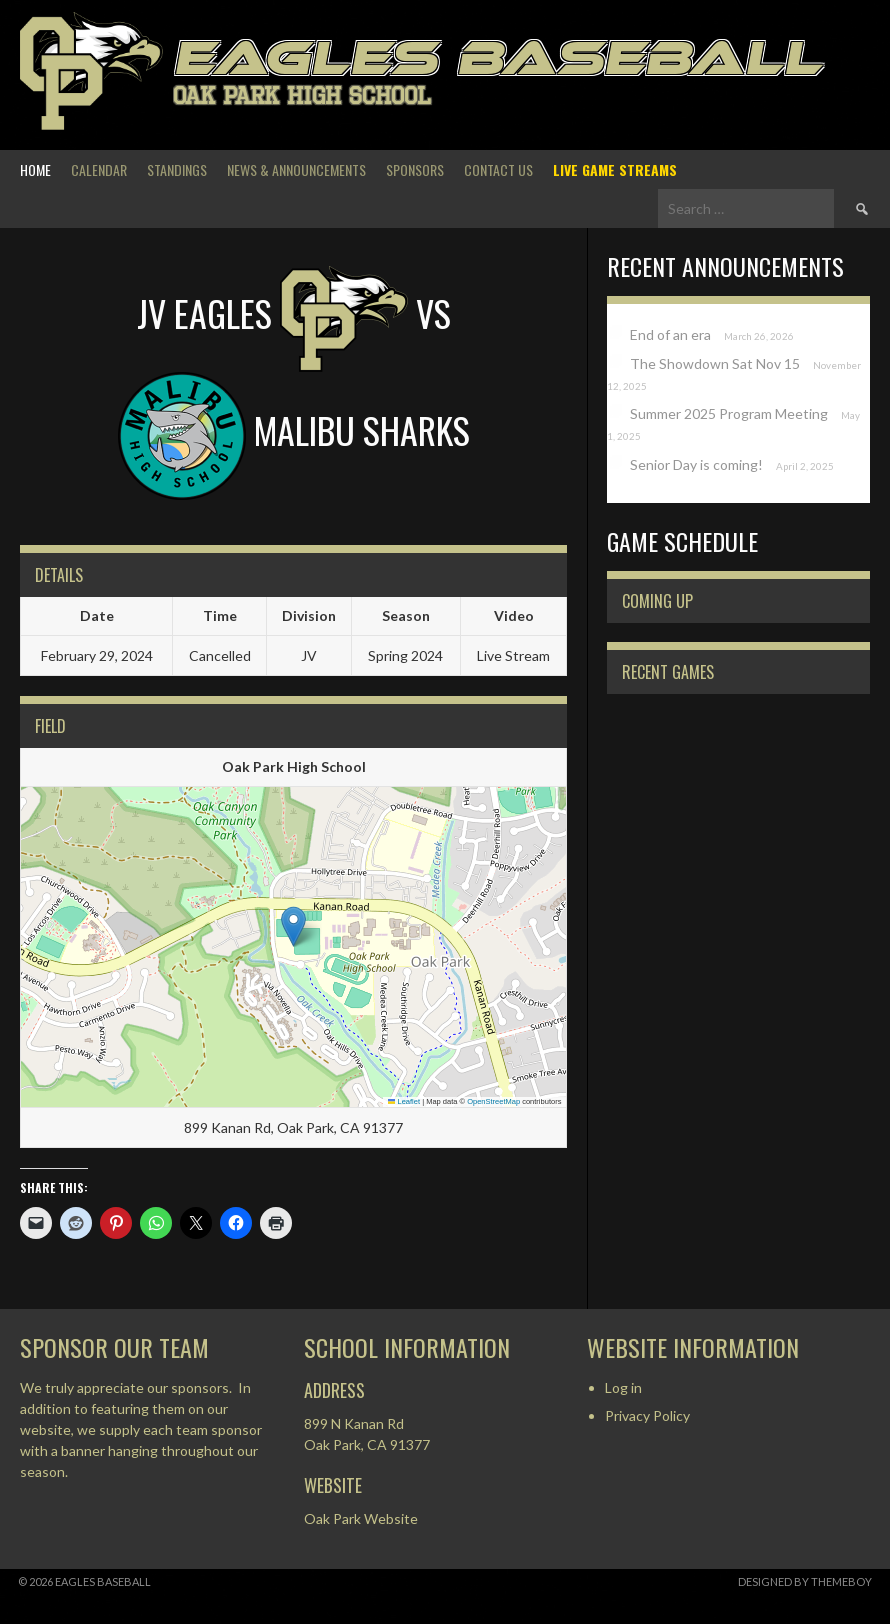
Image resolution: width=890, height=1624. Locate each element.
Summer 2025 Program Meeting (729, 413)
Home (35, 169)
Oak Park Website (361, 1518)
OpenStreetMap (493, 1101)
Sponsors (415, 169)
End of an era (670, 334)
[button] (293, 926)
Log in (623, 1387)
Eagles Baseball (497, 57)
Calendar (99, 169)
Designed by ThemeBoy (805, 1581)
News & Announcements (296, 169)
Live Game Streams (615, 169)
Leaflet (404, 1101)
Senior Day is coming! (696, 464)
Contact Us (498, 169)
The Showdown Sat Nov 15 (715, 363)
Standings (177, 169)
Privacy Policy (647, 1415)
